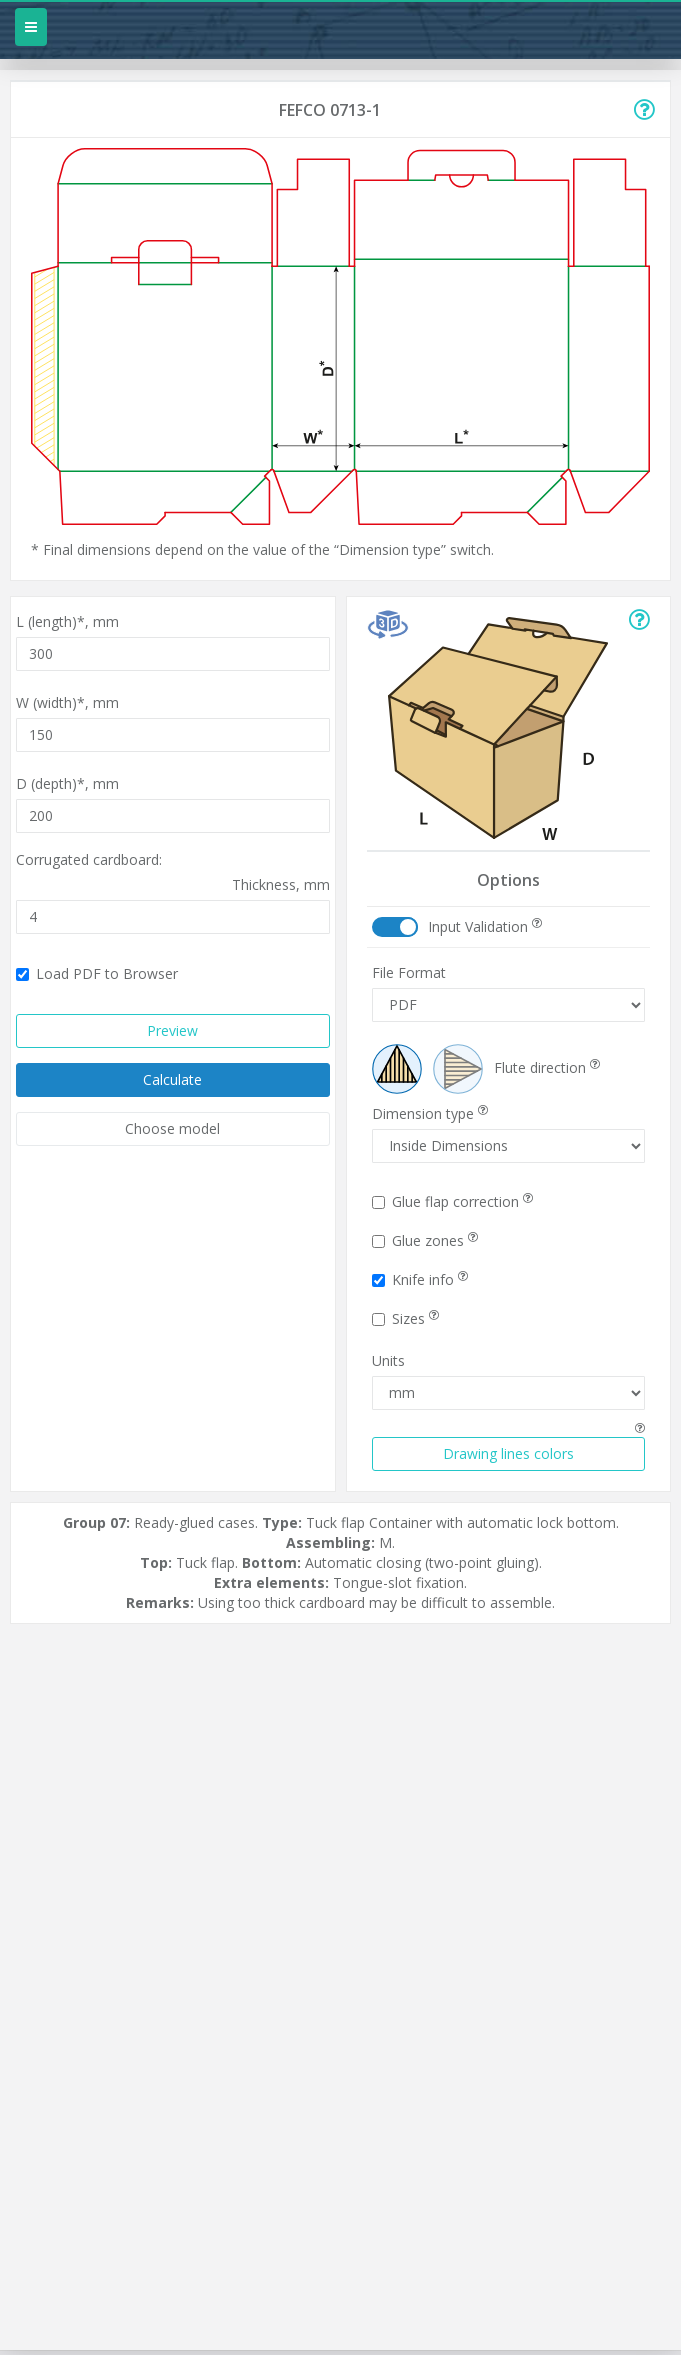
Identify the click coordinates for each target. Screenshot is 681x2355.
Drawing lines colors (508, 1453)
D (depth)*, (67, 783)
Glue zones (425, 1240)
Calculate (172, 1079)
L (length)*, (67, 621)
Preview (172, 1030)
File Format (409, 972)
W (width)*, (67, 702)
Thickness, (281, 884)
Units (388, 1360)
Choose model (172, 1128)
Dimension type (430, 1113)
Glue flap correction (452, 1201)
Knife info (420, 1279)
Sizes (405, 1318)
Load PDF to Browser (97, 973)
